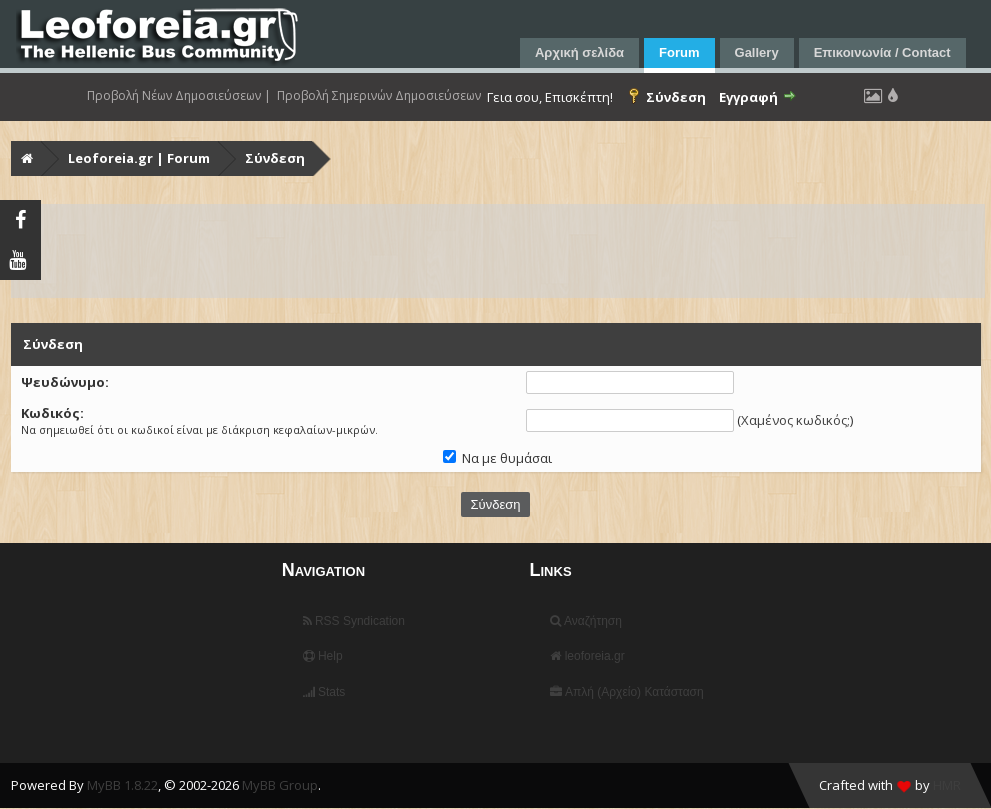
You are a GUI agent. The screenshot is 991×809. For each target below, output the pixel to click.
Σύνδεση (275, 158)
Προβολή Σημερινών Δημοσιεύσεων (379, 96)
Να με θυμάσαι (497, 458)
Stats (324, 692)
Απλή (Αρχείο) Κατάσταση (626, 692)
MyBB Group (280, 785)
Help (323, 656)
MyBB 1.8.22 (122, 785)
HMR (947, 785)
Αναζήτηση (586, 621)
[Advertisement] (498, 251)
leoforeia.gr (587, 656)
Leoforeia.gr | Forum (139, 158)
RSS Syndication (354, 621)
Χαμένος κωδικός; (795, 420)
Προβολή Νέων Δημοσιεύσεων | (179, 96)
